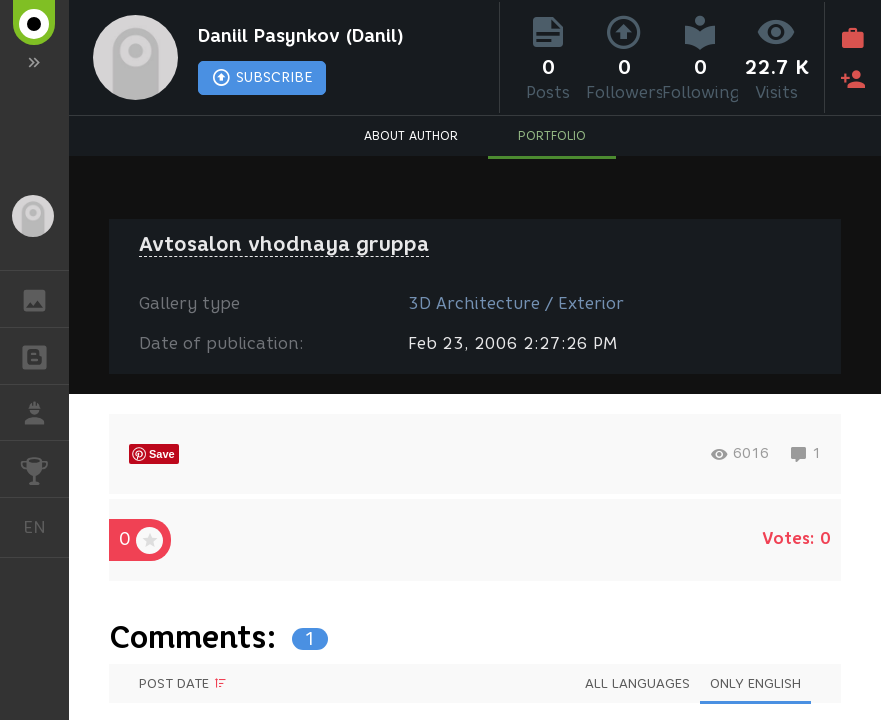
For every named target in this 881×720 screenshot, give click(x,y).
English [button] (42, 527)
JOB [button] (44, 413)
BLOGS (44, 354)
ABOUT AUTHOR (411, 135)
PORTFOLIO (552, 135)
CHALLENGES (44, 467)
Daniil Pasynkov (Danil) (301, 36)
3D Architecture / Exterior (516, 303)
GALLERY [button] (44, 299)
